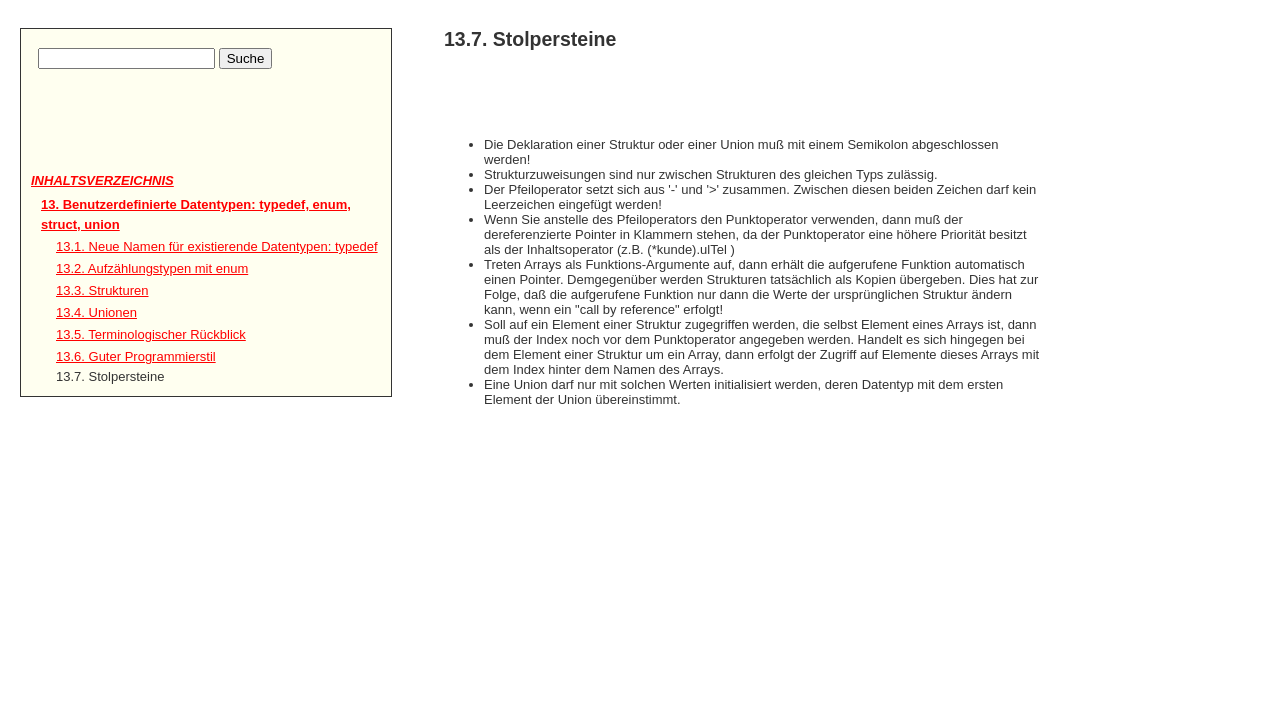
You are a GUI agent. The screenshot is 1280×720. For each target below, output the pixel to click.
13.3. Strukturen (102, 290)
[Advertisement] (148, 141)
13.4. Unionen (96, 312)
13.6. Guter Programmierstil (136, 356)
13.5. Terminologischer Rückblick (151, 334)
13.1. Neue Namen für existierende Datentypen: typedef (217, 246)
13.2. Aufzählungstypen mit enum (152, 268)
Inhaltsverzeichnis (102, 180)
